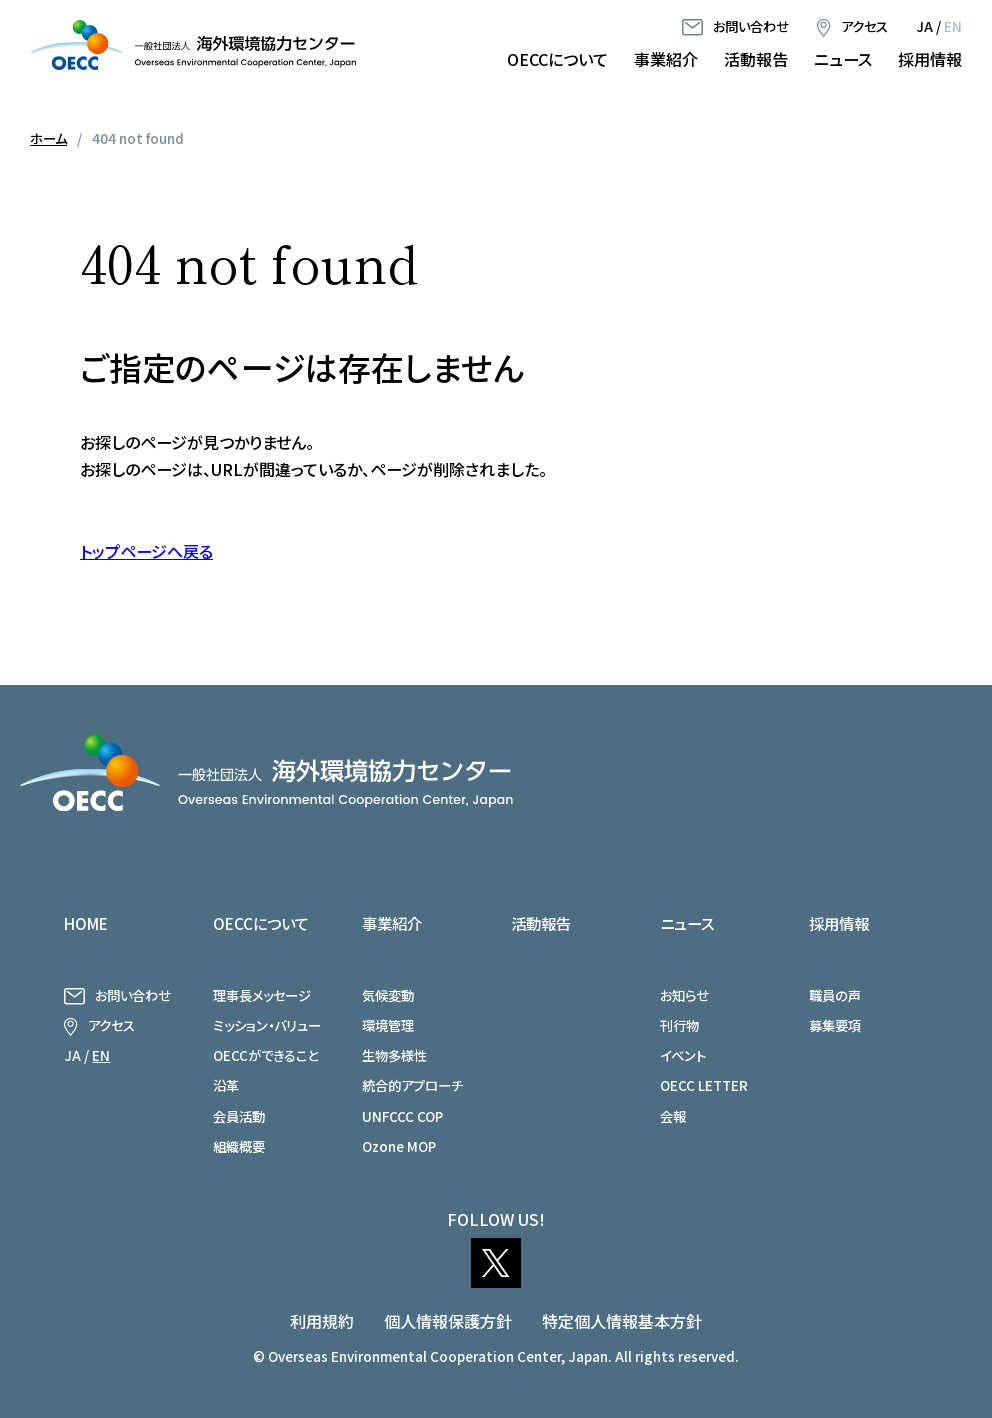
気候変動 (388, 995)
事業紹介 (666, 59)
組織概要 (239, 1146)
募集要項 (835, 1025)
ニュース (843, 59)
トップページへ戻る (146, 551)
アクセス (864, 26)
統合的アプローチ (412, 1085)
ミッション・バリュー (267, 1025)
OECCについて (557, 59)
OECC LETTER (704, 1085)
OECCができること (265, 1055)
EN (953, 26)
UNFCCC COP (402, 1116)
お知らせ (684, 995)
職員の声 (835, 995)
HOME (86, 923)
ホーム (48, 138)
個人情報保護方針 (448, 1321)
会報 (673, 1116)
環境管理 (388, 1025)
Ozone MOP (399, 1146)
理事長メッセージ (262, 995)
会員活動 (239, 1116)
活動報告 (756, 59)
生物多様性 (394, 1055)
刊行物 (679, 1025)
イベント (683, 1055)
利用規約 (322, 1321)
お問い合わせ (751, 26)
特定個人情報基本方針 (622, 1321)
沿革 (226, 1085)
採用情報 (930, 59)
